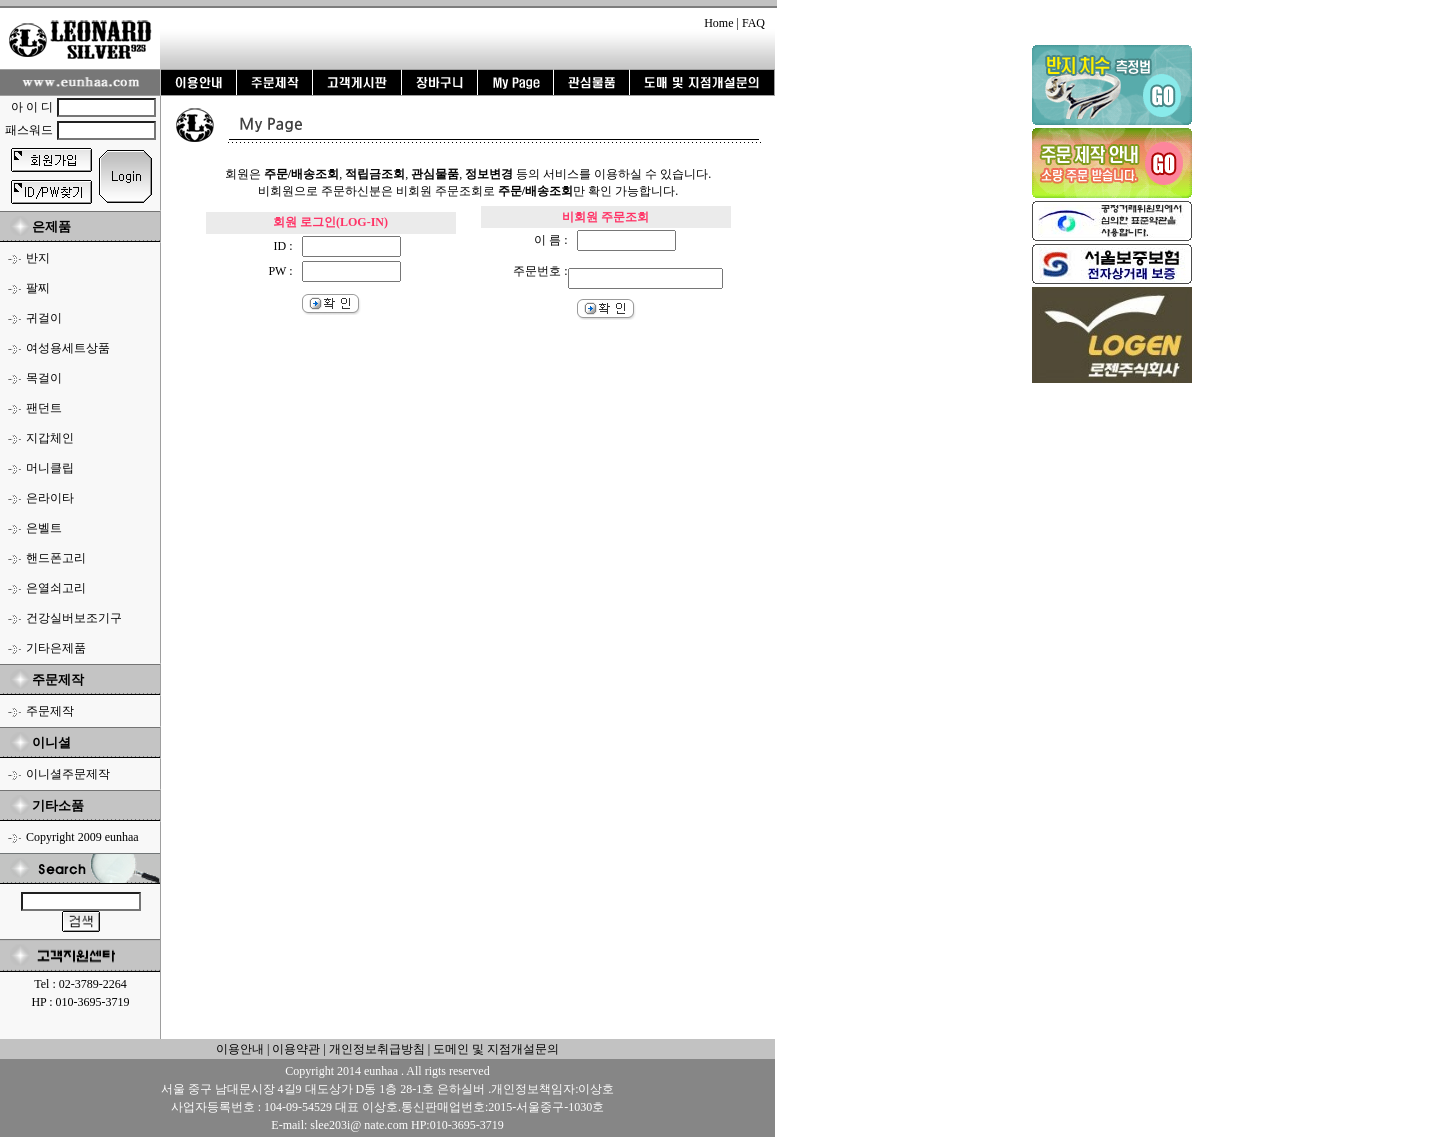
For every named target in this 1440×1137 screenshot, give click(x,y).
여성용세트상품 (68, 348)
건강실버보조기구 (74, 618)
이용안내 (240, 1049)
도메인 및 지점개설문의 (496, 1049)
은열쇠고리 (56, 588)
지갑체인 (50, 438)
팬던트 (44, 408)
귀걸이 (44, 318)
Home (718, 23)
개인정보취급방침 (375, 1049)
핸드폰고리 (56, 558)
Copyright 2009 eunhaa (82, 837)
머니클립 (50, 468)
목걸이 (44, 378)
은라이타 (50, 498)
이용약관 (296, 1049)
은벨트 (44, 528)
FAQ (753, 23)
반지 (38, 258)
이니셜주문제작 (68, 774)
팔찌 (38, 288)
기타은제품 (56, 648)
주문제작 (50, 711)
